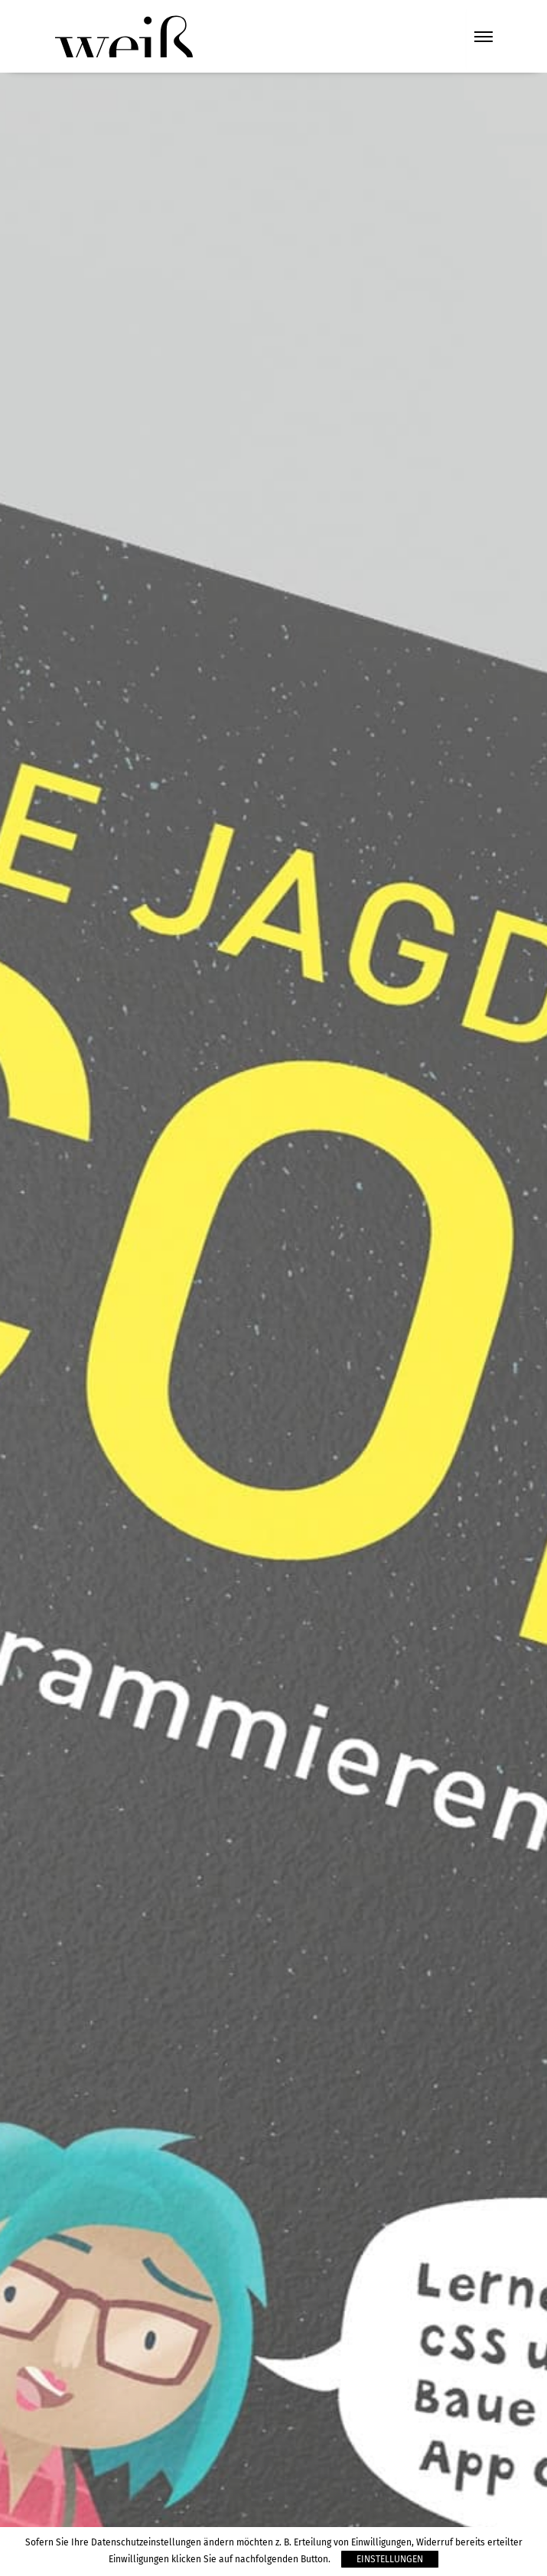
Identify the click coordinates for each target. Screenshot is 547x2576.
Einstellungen (390, 2559)
